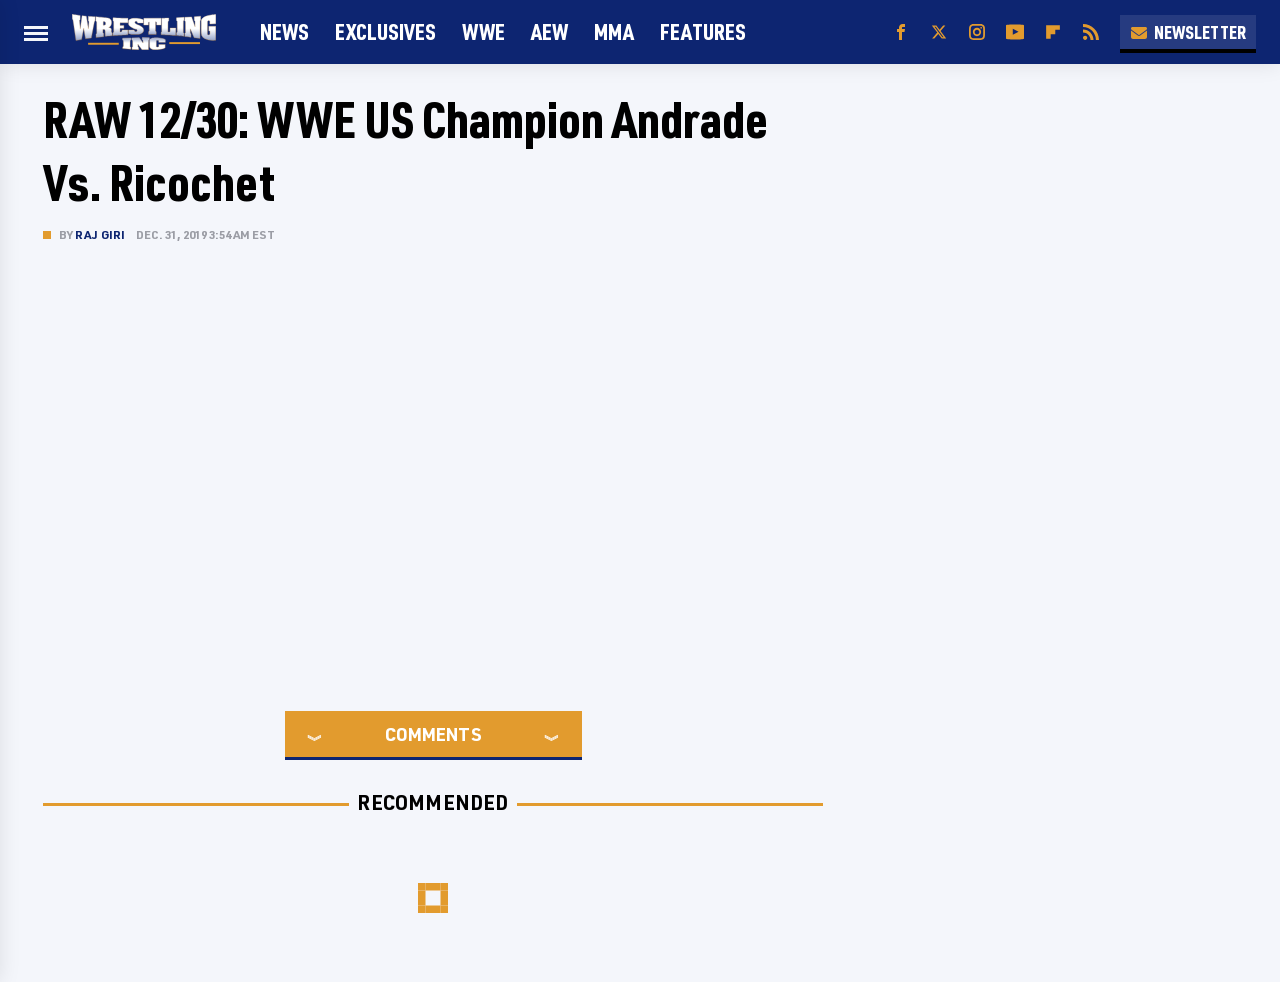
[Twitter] (939, 32)
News (284, 31)
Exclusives (385, 31)
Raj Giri (100, 234)
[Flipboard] (1053, 32)
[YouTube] (1015, 32)
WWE (483, 31)
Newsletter (1188, 32)
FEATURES (703, 31)
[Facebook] (901, 32)
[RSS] (1091, 32)
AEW (549, 31)
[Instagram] (977, 32)
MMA (614, 31)
